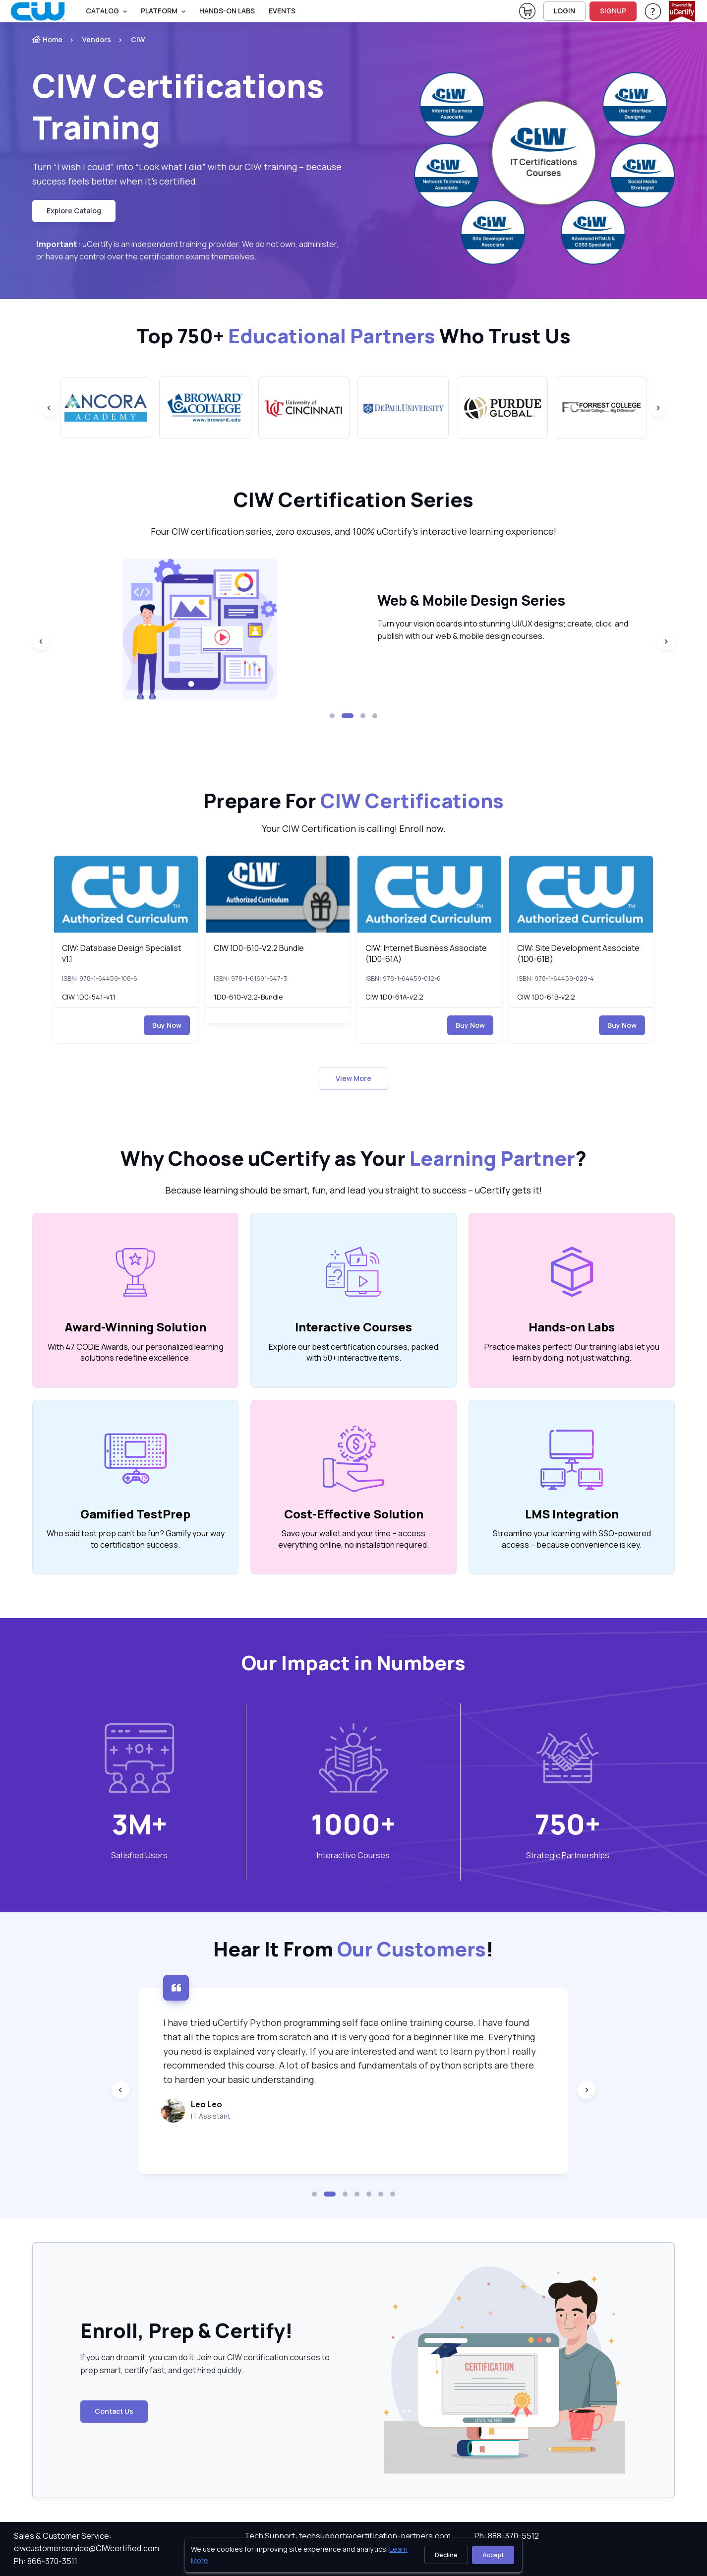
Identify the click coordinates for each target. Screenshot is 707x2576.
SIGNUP (613, 10)
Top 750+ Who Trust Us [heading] (353, 336)
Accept (493, 2555)
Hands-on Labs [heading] (572, 1327)
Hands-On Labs (227, 10)
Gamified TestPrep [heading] (135, 1514)
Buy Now (166, 1025)
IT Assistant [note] (296, 2116)
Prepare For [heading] (353, 801)
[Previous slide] (49, 408)
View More (353, 1078)
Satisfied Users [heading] (139, 1855)
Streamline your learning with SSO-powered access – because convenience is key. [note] (572, 1539)
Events (282, 10)
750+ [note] (567, 1824)
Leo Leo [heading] (292, 2104)
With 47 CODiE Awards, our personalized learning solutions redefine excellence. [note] (136, 1352)
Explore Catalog (74, 210)
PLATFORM (159, 10)
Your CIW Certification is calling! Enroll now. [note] (354, 828)
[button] (332, 715)
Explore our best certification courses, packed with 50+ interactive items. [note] (353, 1352)
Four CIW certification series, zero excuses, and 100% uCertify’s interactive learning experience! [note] (353, 531)
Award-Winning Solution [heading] (135, 1327)
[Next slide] (658, 408)
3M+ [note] (139, 1824)
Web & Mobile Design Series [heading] (501, 600)
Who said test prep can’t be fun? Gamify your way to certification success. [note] (136, 1539)
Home (47, 39)
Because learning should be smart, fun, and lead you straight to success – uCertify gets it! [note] (353, 1190)
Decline (446, 2555)
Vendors (96, 39)
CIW (138, 39)
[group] (105, 408)
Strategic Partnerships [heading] (567, 1855)
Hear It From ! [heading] (353, 1948)
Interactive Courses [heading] (353, 1327)
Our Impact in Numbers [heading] (353, 1663)
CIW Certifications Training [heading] (178, 106)
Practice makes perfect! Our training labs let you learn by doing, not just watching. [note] (571, 1352)
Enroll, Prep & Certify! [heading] (186, 2330)
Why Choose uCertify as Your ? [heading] (353, 1158)
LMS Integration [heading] (572, 1514)
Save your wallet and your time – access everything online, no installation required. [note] (353, 1539)
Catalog (102, 10)
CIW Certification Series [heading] (353, 499)
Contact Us (114, 2411)
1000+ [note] (353, 1824)
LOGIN (564, 10)
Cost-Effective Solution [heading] (353, 1514)
